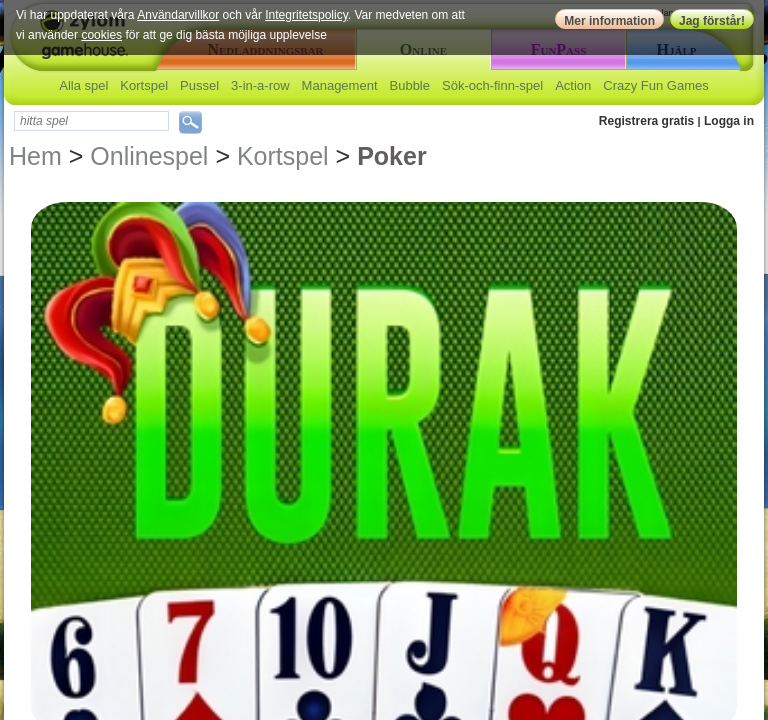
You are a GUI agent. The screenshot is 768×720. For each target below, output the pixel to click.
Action (573, 85)
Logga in (729, 121)
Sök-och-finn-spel (492, 85)
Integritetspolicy (306, 15)
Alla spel (83, 85)
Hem (35, 156)
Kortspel (144, 85)
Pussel (199, 85)
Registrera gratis (646, 121)
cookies (101, 35)
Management (340, 85)
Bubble (410, 85)
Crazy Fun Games (655, 85)
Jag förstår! (712, 21)
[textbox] (91, 121)
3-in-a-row (260, 85)
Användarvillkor (178, 15)
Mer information (609, 21)
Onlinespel (149, 156)
